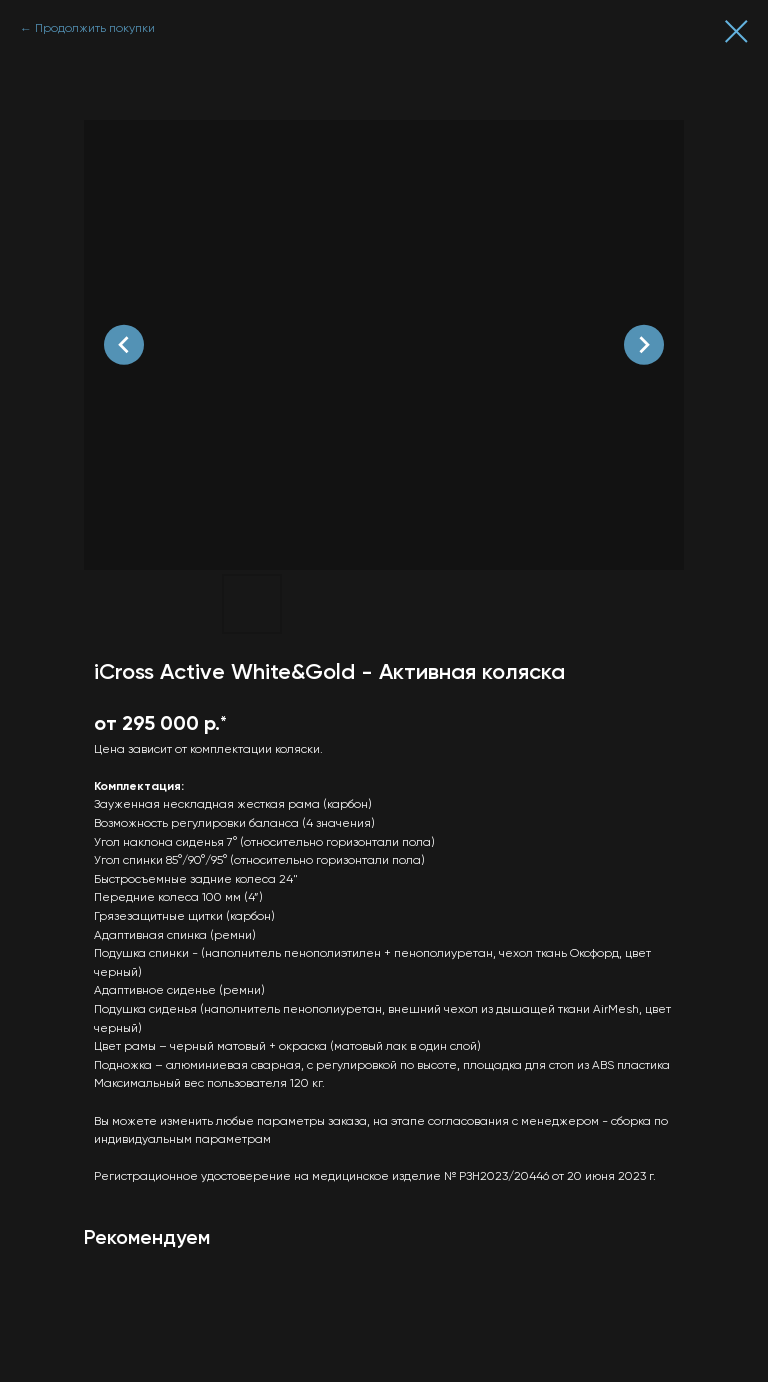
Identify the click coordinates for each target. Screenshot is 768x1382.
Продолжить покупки (95, 29)
